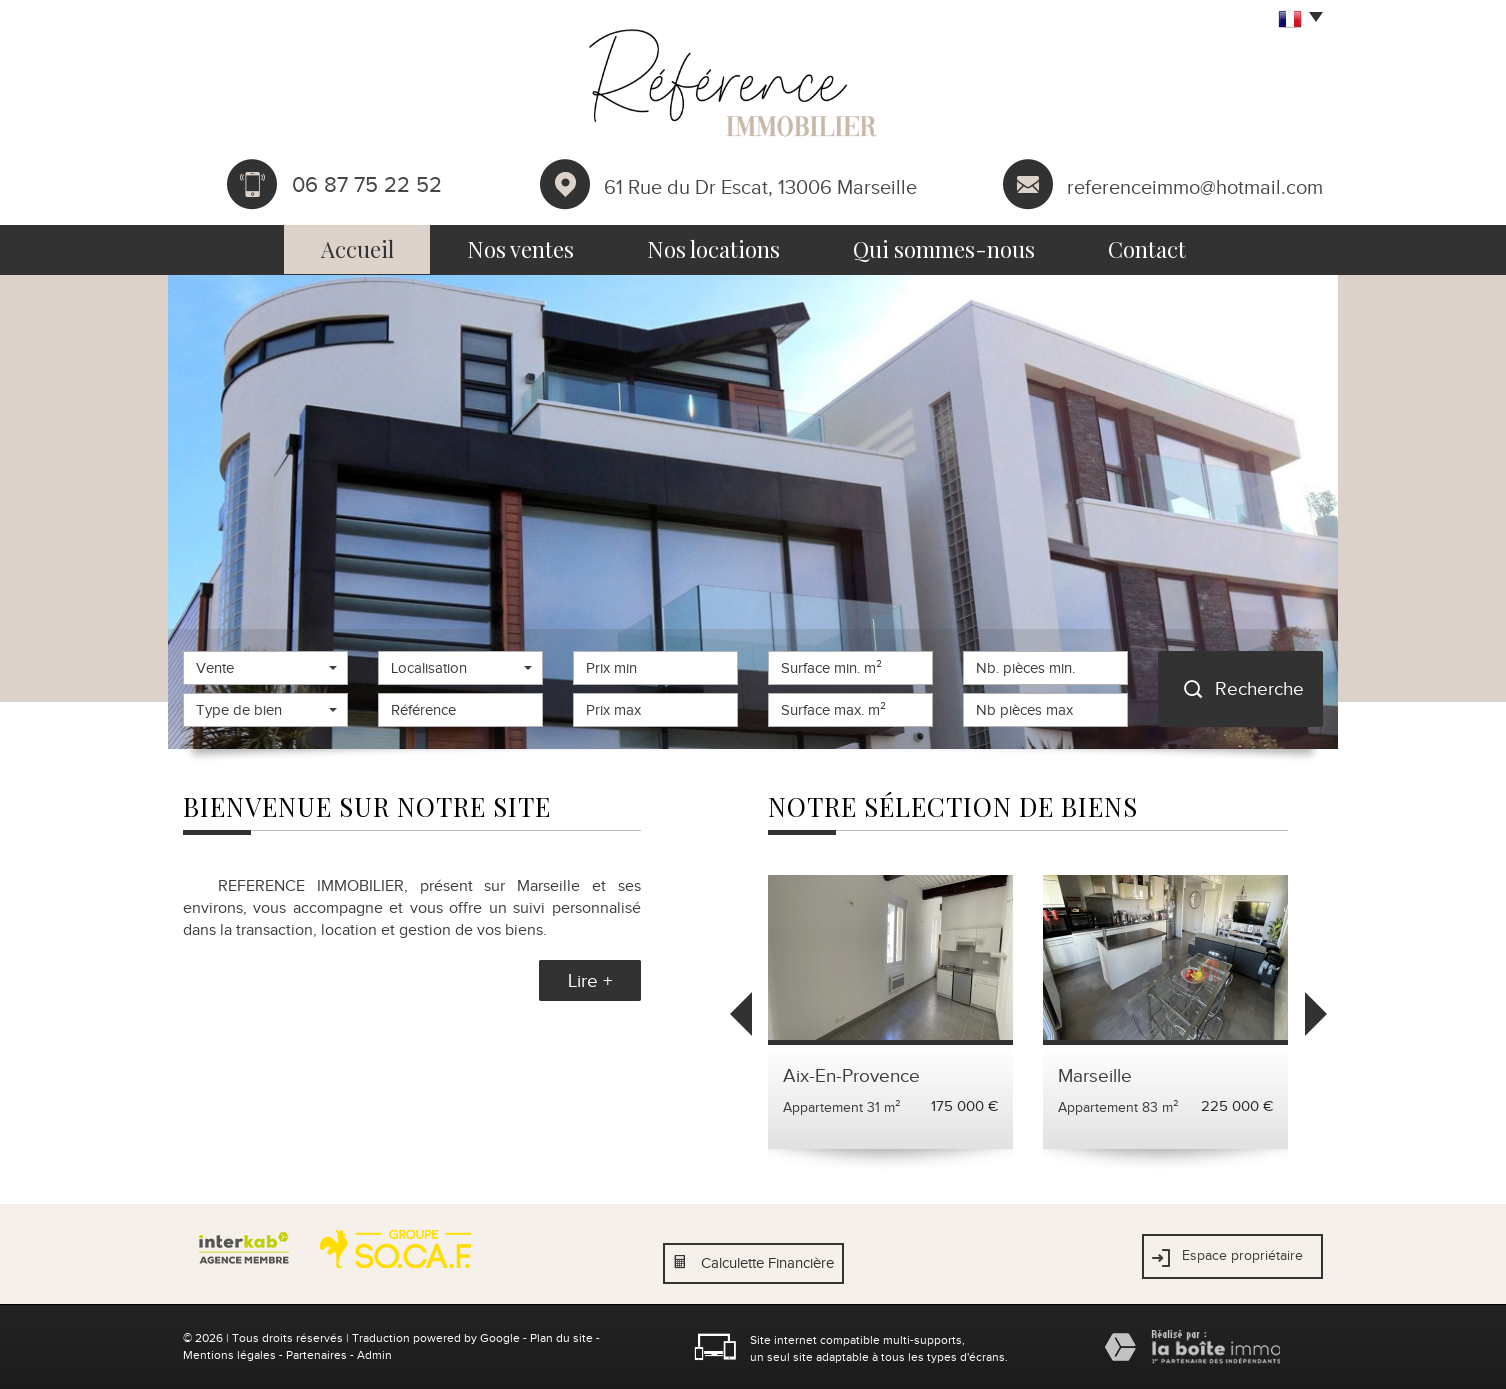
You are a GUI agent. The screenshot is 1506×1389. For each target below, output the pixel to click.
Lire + (590, 980)
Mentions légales (229, 1355)
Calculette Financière (767, 1263)
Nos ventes (520, 249)
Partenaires (316, 1355)
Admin (374, 1355)
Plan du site (561, 1338)
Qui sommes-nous (944, 249)
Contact (1147, 249)
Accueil (357, 249)
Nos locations (713, 249)
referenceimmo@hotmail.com (1195, 186)
